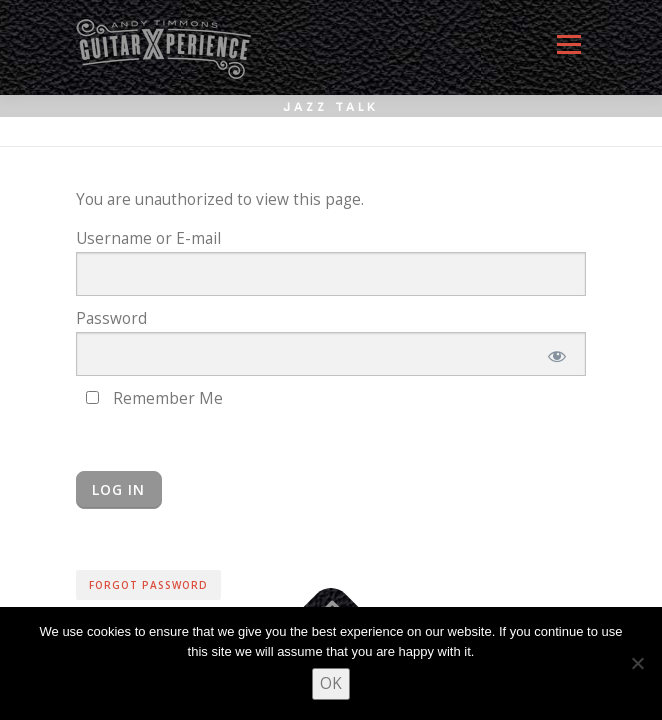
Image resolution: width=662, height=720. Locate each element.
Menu (568, 52)
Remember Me (154, 398)
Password (111, 318)
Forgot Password (148, 585)
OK (331, 683)
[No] (637, 663)
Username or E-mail (148, 238)
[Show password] (555, 354)
